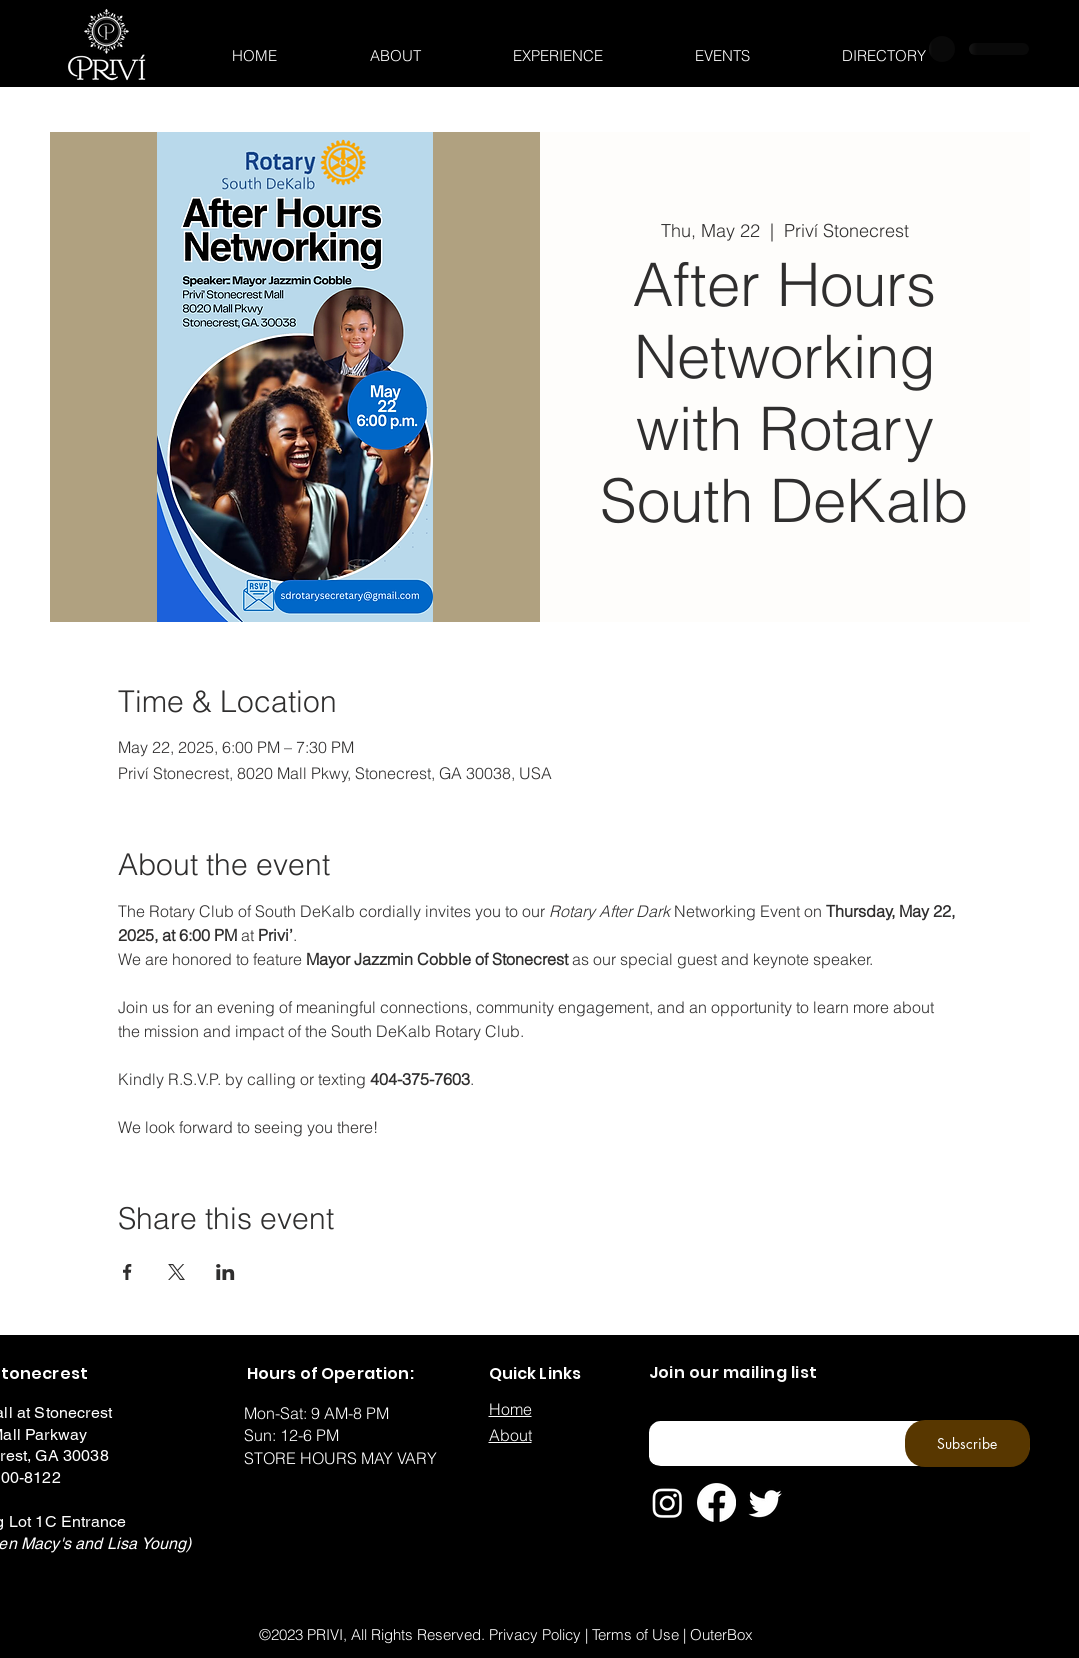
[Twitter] (765, 1502)
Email (663, 1415)
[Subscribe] (967, 1443)
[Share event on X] (176, 1272)
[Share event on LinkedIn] (225, 1272)
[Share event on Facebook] (127, 1272)
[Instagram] (667, 1502)
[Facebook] (716, 1502)
